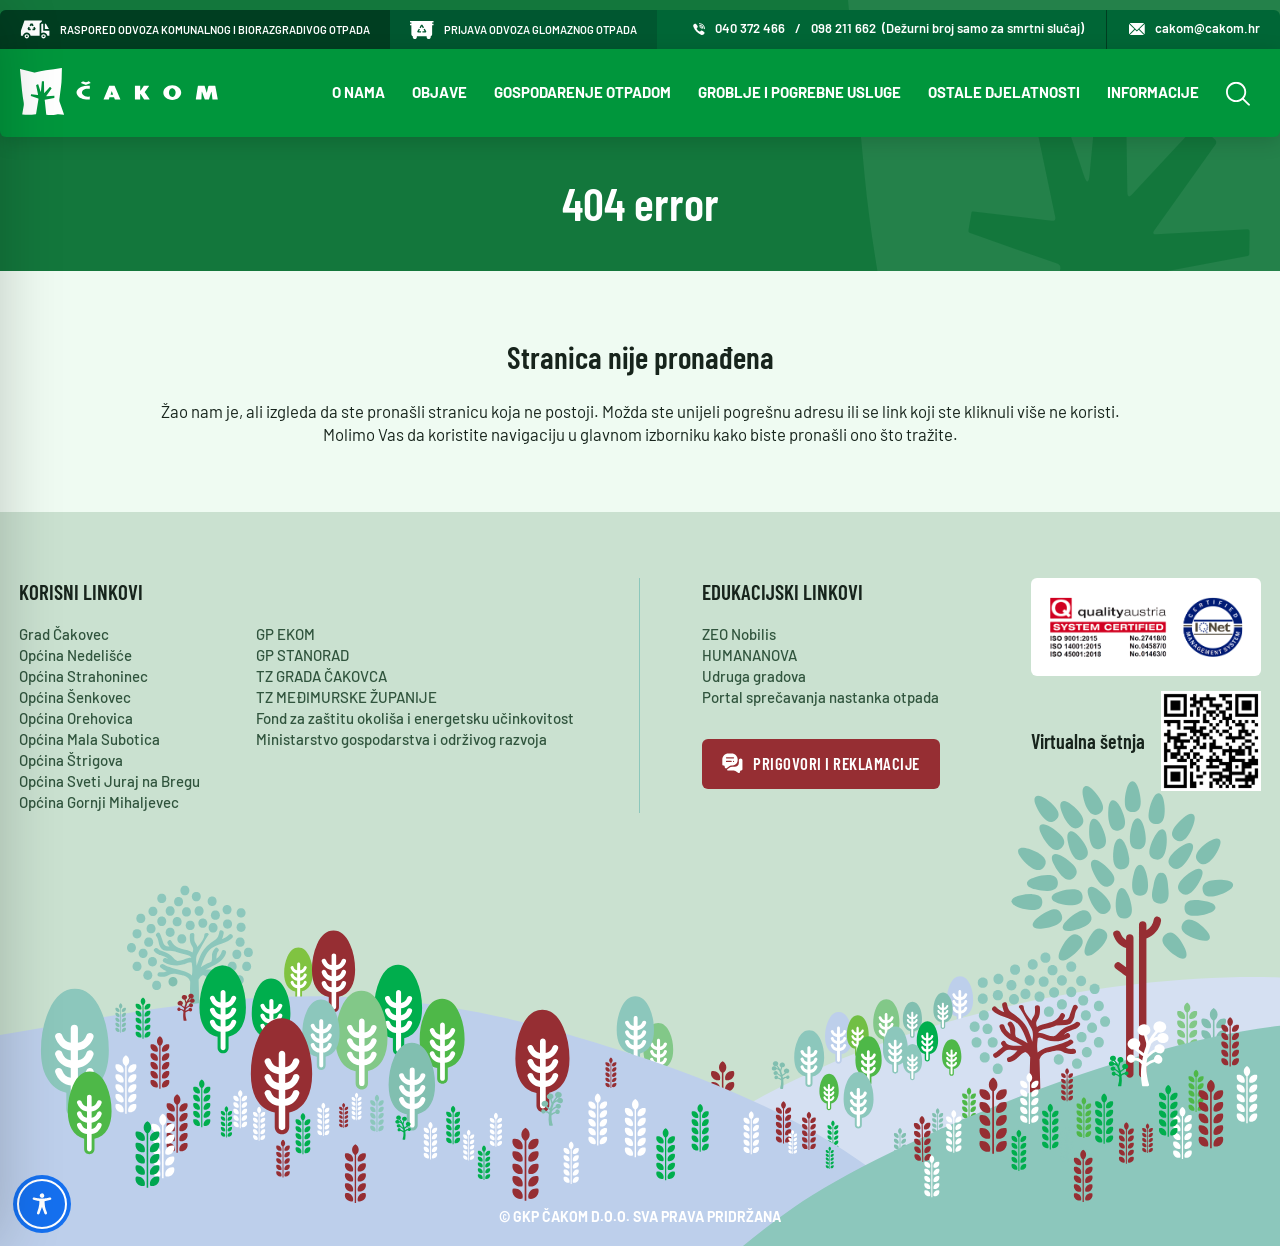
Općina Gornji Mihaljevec (99, 802)
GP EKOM (285, 634)
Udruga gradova (754, 676)
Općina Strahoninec (83, 676)
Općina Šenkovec (75, 697)
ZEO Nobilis (739, 634)
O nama (358, 92)
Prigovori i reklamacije (821, 764)
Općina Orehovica (76, 718)
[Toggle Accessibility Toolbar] (42, 1204)
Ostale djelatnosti (1004, 92)
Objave (439, 92)
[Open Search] (1235, 93)
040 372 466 (750, 28)
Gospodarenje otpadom (582, 92)
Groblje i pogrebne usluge (799, 92)
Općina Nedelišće (75, 655)
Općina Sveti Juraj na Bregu (109, 781)
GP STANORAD (302, 655)
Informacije (1153, 92)
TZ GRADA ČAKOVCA (321, 676)
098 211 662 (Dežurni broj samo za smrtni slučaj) (947, 28)
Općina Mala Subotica (89, 739)
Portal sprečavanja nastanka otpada (820, 697)
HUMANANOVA (749, 655)
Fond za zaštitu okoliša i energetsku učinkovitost (415, 718)
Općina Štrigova (71, 760)
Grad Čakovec (64, 634)
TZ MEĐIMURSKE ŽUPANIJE (346, 697)
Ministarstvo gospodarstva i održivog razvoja (401, 739)
